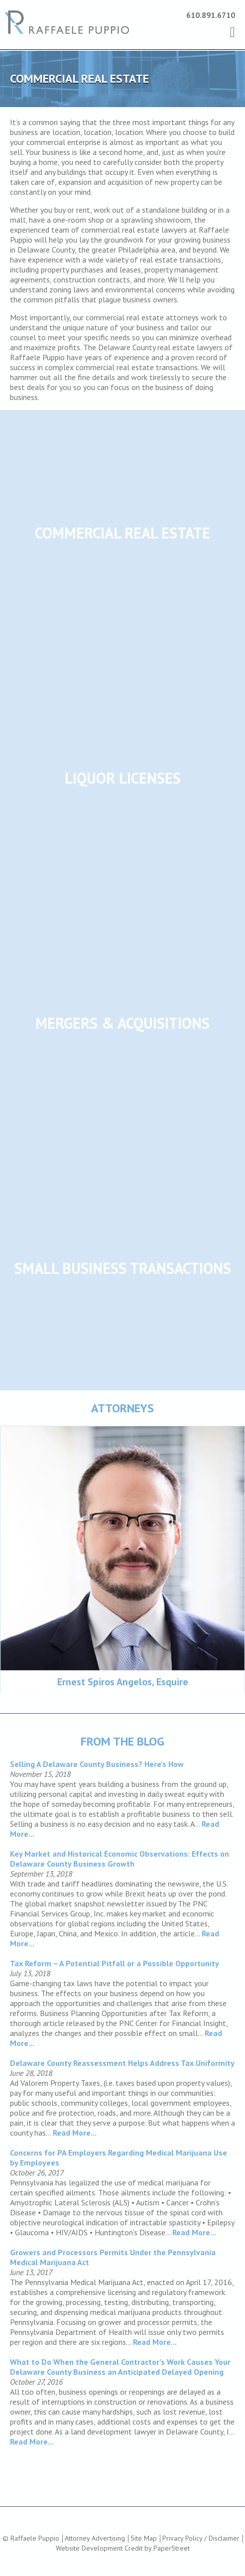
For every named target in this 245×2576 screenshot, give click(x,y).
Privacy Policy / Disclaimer (201, 2538)
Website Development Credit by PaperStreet (123, 2548)
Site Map (143, 2538)
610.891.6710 (210, 15)
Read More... (75, 2133)
